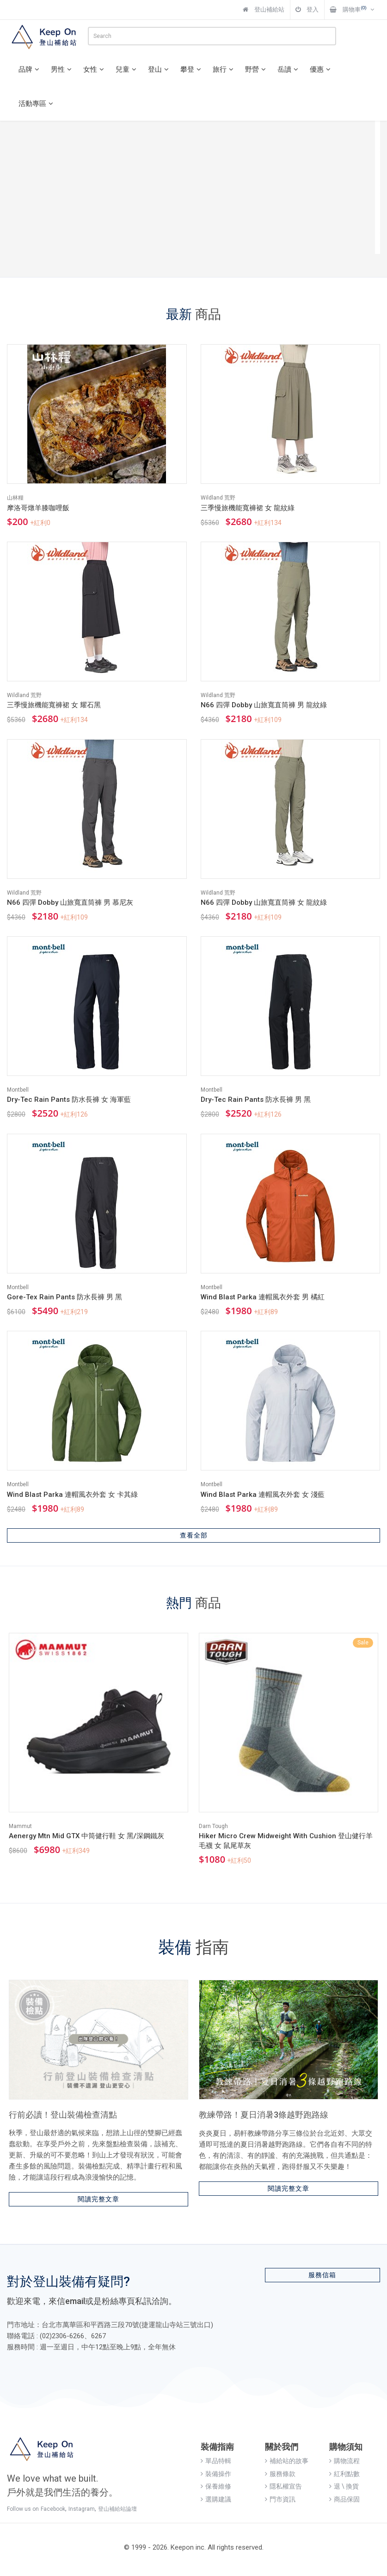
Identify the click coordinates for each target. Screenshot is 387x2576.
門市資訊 (280, 2499)
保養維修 (216, 2486)
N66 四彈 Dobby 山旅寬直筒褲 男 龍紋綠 (264, 705)
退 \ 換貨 (344, 2486)
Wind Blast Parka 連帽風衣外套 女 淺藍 (263, 1494)
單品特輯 (216, 2461)
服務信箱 (322, 2275)
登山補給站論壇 (117, 2509)
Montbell (18, 1090)
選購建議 (216, 2499)
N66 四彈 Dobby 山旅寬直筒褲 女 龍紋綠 (264, 902)
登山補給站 (263, 9)
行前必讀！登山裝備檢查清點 (63, 2114)
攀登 (191, 69)
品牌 (30, 69)
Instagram (81, 2509)
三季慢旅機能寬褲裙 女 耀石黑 (54, 705)
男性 (62, 69)
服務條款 (280, 2473)
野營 (256, 69)
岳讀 (289, 69)
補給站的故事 (286, 2461)
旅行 (224, 69)
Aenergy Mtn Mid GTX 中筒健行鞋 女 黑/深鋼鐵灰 (86, 1836)
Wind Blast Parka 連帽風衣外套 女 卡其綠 (72, 1494)
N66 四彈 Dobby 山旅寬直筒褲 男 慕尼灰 (70, 902)
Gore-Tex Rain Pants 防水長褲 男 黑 (64, 1297)
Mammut (20, 1826)
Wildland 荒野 (218, 497)
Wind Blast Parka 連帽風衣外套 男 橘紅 (263, 1297)
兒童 (127, 69)
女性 (94, 69)
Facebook (53, 2509)
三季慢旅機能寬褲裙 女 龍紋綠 (248, 508)
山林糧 (15, 497)
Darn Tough (213, 1826)
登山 (159, 69)
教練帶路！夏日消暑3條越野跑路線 (263, 2114)
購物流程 (344, 2461)
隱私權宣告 (283, 2486)
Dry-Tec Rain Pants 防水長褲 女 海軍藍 (69, 1099)
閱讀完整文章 (98, 2199)
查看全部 (194, 1535)
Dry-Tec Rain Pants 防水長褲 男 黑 (256, 1099)
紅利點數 (344, 2473)
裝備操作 (216, 2473)
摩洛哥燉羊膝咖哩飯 (38, 508)
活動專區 (36, 103)
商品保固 (344, 2499)
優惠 (321, 69)
